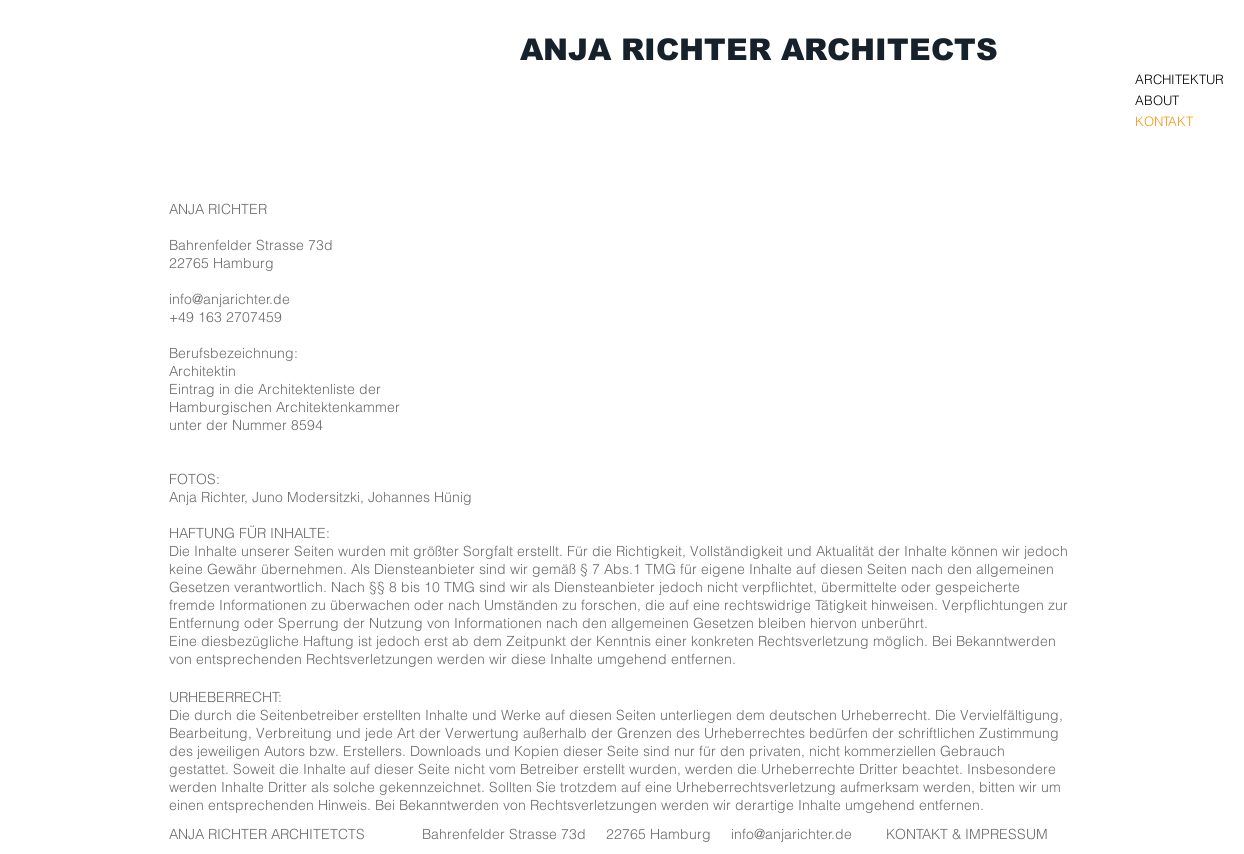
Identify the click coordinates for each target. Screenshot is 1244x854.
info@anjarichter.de (229, 299)
